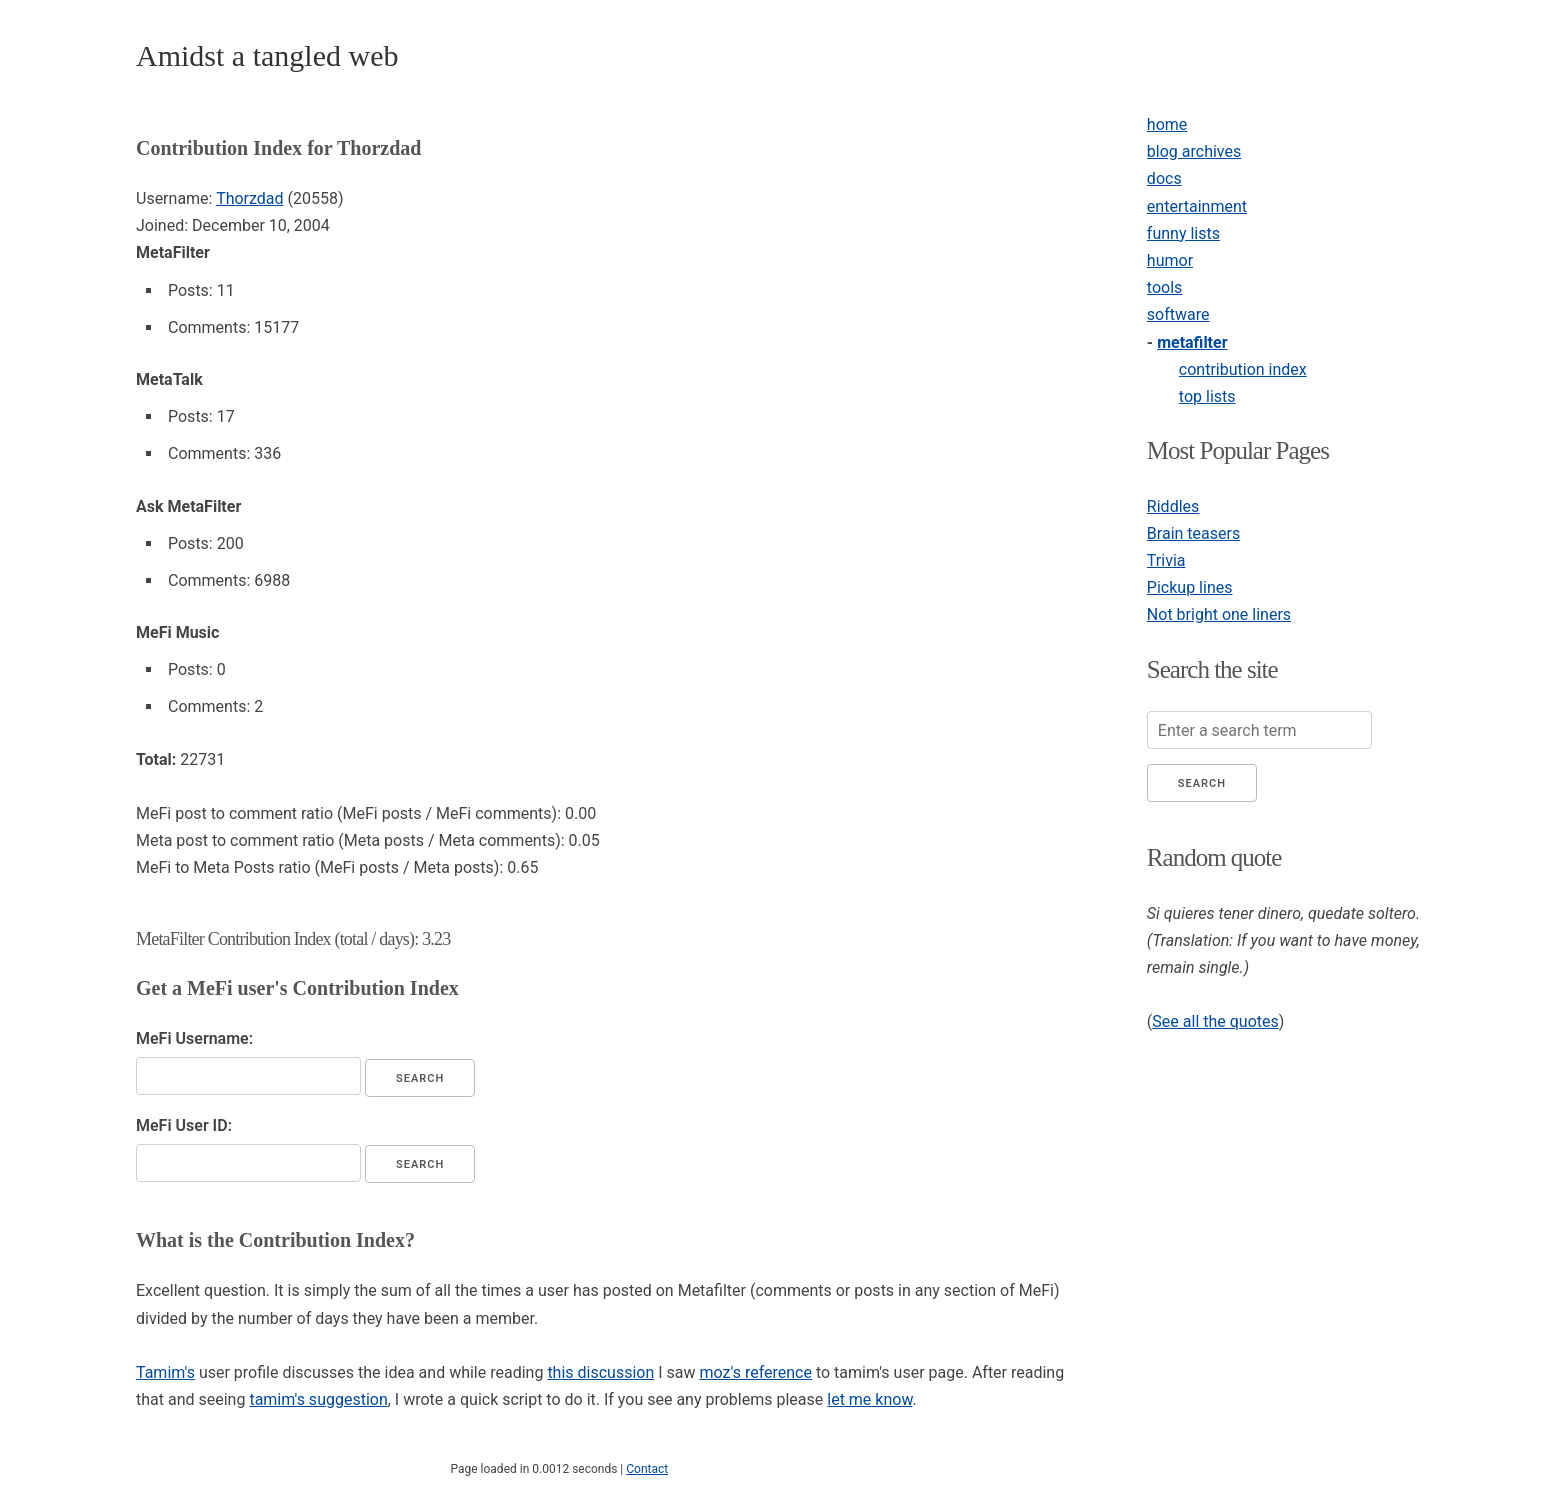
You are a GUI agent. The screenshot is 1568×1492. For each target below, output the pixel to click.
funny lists (1183, 233)
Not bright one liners (1219, 614)
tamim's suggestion (318, 1399)
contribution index (1243, 369)
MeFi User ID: (184, 1125)
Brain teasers (1193, 533)
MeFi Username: (194, 1038)
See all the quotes (1215, 1021)
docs (1164, 178)
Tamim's (165, 1372)
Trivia (1166, 560)
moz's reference (756, 1372)
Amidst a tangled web (267, 55)
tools (1164, 287)
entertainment (1197, 206)
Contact (647, 1469)
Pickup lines (1190, 587)
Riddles (1173, 506)
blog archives (1194, 151)
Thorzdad (249, 198)
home (1167, 124)
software (1178, 314)
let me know (869, 1399)
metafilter (1192, 342)
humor (1170, 260)
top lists (1207, 396)
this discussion (600, 1372)
